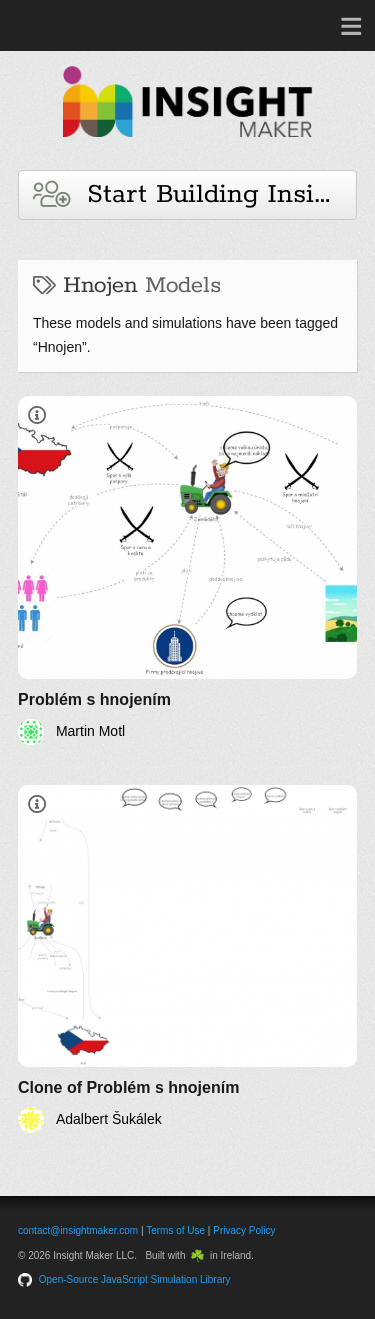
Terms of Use (175, 1230)
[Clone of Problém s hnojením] (187, 959)
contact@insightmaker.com (78, 1230)
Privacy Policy (244, 1230)
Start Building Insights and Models (195, 194)
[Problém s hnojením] (187, 570)
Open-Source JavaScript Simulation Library (135, 1279)
